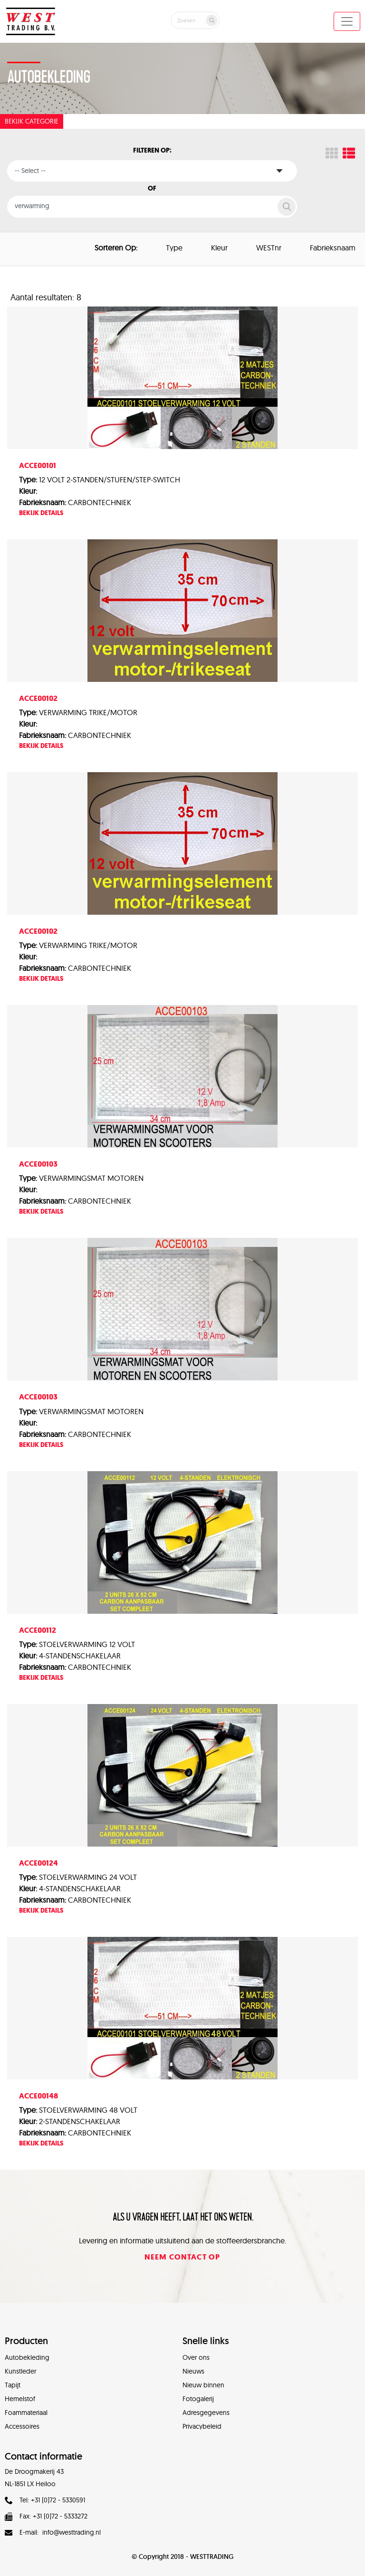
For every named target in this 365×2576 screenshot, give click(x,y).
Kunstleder (20, 2371)
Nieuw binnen (203, 2385)
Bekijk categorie (31, 121)
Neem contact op (182, 2257)
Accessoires (22, 2426)
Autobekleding (27, 2357)
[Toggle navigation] (347, 21)
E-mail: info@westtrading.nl (53, 2532)
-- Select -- (30, 170)
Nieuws (193, 2371)
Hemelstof (20, 2398)
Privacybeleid (201, 2426)
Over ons (196, 2357)
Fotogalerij (198, 2398)
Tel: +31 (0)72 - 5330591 (45, 2500)
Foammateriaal (26, 2412)
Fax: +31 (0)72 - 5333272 (46, 2516)
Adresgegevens (206, 2412)
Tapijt (12, 2385)
